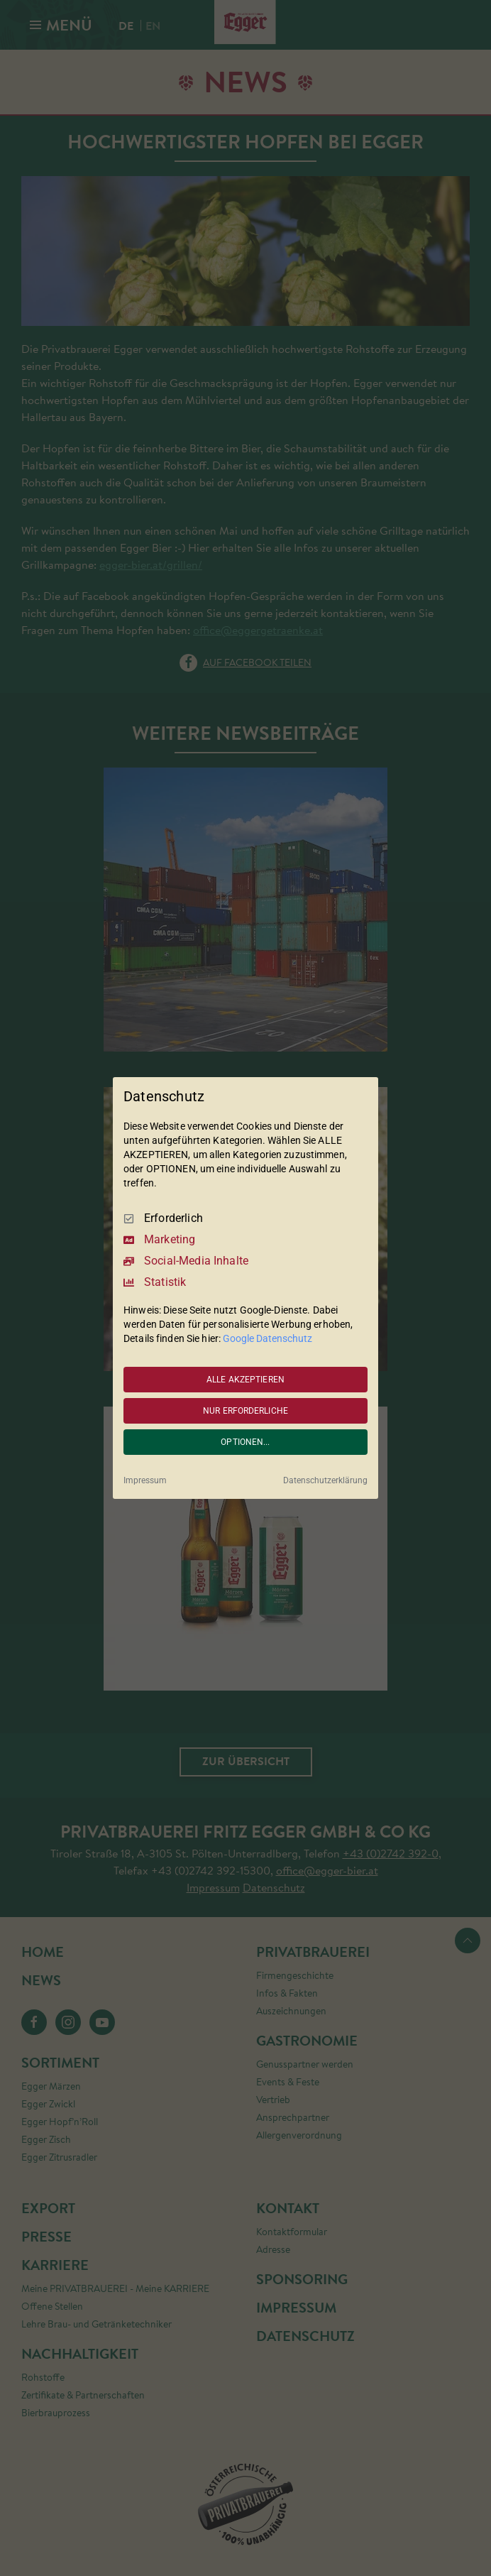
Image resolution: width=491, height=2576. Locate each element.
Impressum (145, 1480)
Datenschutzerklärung (325, 1480)
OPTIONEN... (245, 1442)
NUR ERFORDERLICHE (245, 1411)
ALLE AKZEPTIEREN (245, 1380)
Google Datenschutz (267, 1338)
